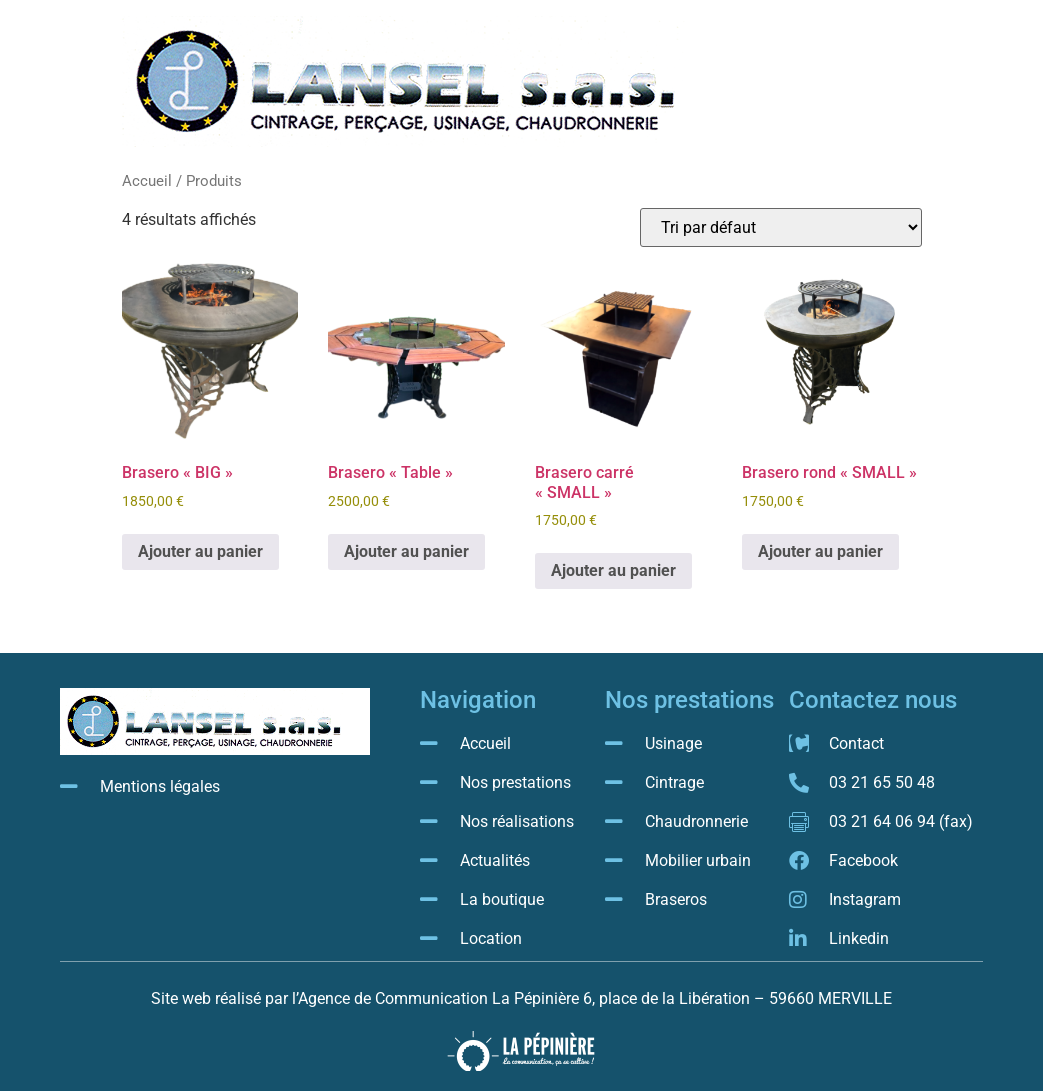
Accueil (147, 181)
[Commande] (781, 227)
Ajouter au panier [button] (200, 551)
